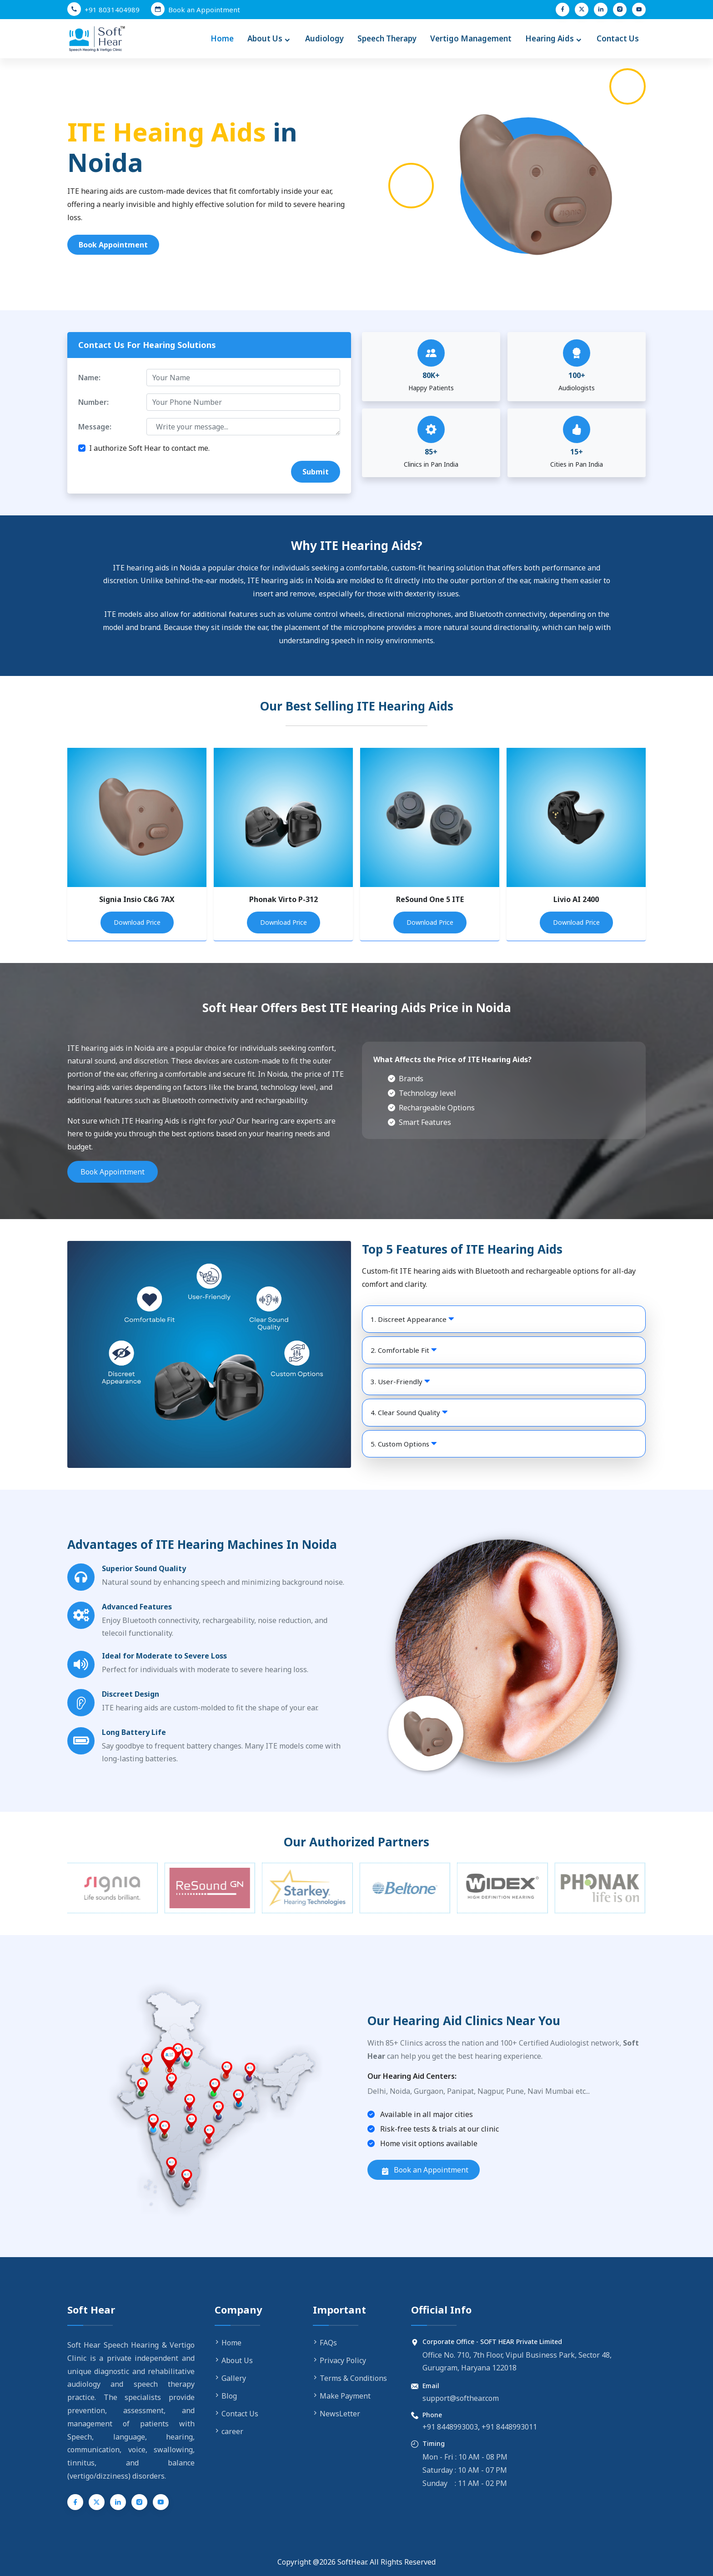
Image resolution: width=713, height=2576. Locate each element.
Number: (93, 402)
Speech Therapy (387, 38)
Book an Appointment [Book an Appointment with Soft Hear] (204, 9)
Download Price (137, 922)
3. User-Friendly (400, 1381)
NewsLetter (336, 2414)
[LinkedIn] (601, 9)
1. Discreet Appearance (412, 1319)
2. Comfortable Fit (404, 1350)
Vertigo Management (471, 38)
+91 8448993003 (450, 2427)
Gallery (230, 2378)
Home (222, 38)
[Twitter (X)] (581, 9)
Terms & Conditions (350, 2378)
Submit (315, 472)
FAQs (325, 2343)
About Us (269, 39)
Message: (94, 427)
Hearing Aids (554, 39)
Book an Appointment (425, 2170)
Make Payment (342, 2396)
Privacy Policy (339, 2360)
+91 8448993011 (509, 2427)
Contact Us (618, 38)
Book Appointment (113, 245)
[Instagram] (620, 9)
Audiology (324, 38)
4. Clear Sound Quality (409, 1412)
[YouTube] (639, 9)
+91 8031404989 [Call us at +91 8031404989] (112, 9)
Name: (89, 378)
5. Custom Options (404, 1443)
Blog (226, 2396)
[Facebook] (562, 9)
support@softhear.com (460, 2398)
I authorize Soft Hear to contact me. (149, 448)
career (229, 2431)
